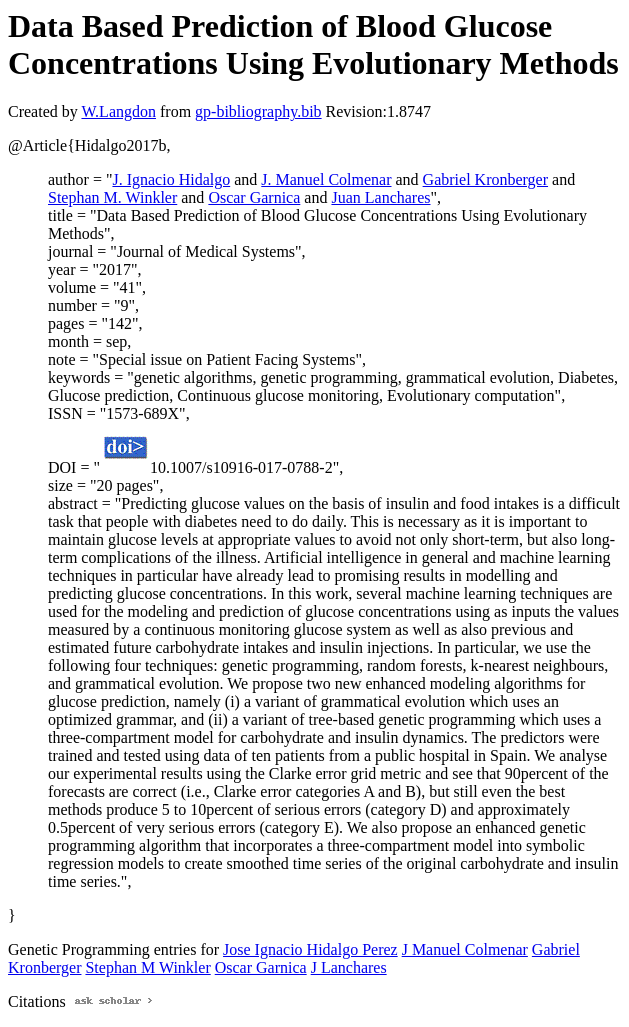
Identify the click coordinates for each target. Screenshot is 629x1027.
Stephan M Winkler (147, 967)
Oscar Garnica (254, 197)
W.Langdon (118, 111)
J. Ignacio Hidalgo (171, 179)
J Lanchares (349, 967)
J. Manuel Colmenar (326, 179)
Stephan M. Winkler (112, 197)
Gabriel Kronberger (485, 179)
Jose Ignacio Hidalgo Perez (310, 949)
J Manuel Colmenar (465, 949)
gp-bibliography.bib (258, 111)
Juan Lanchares (380, 197)
